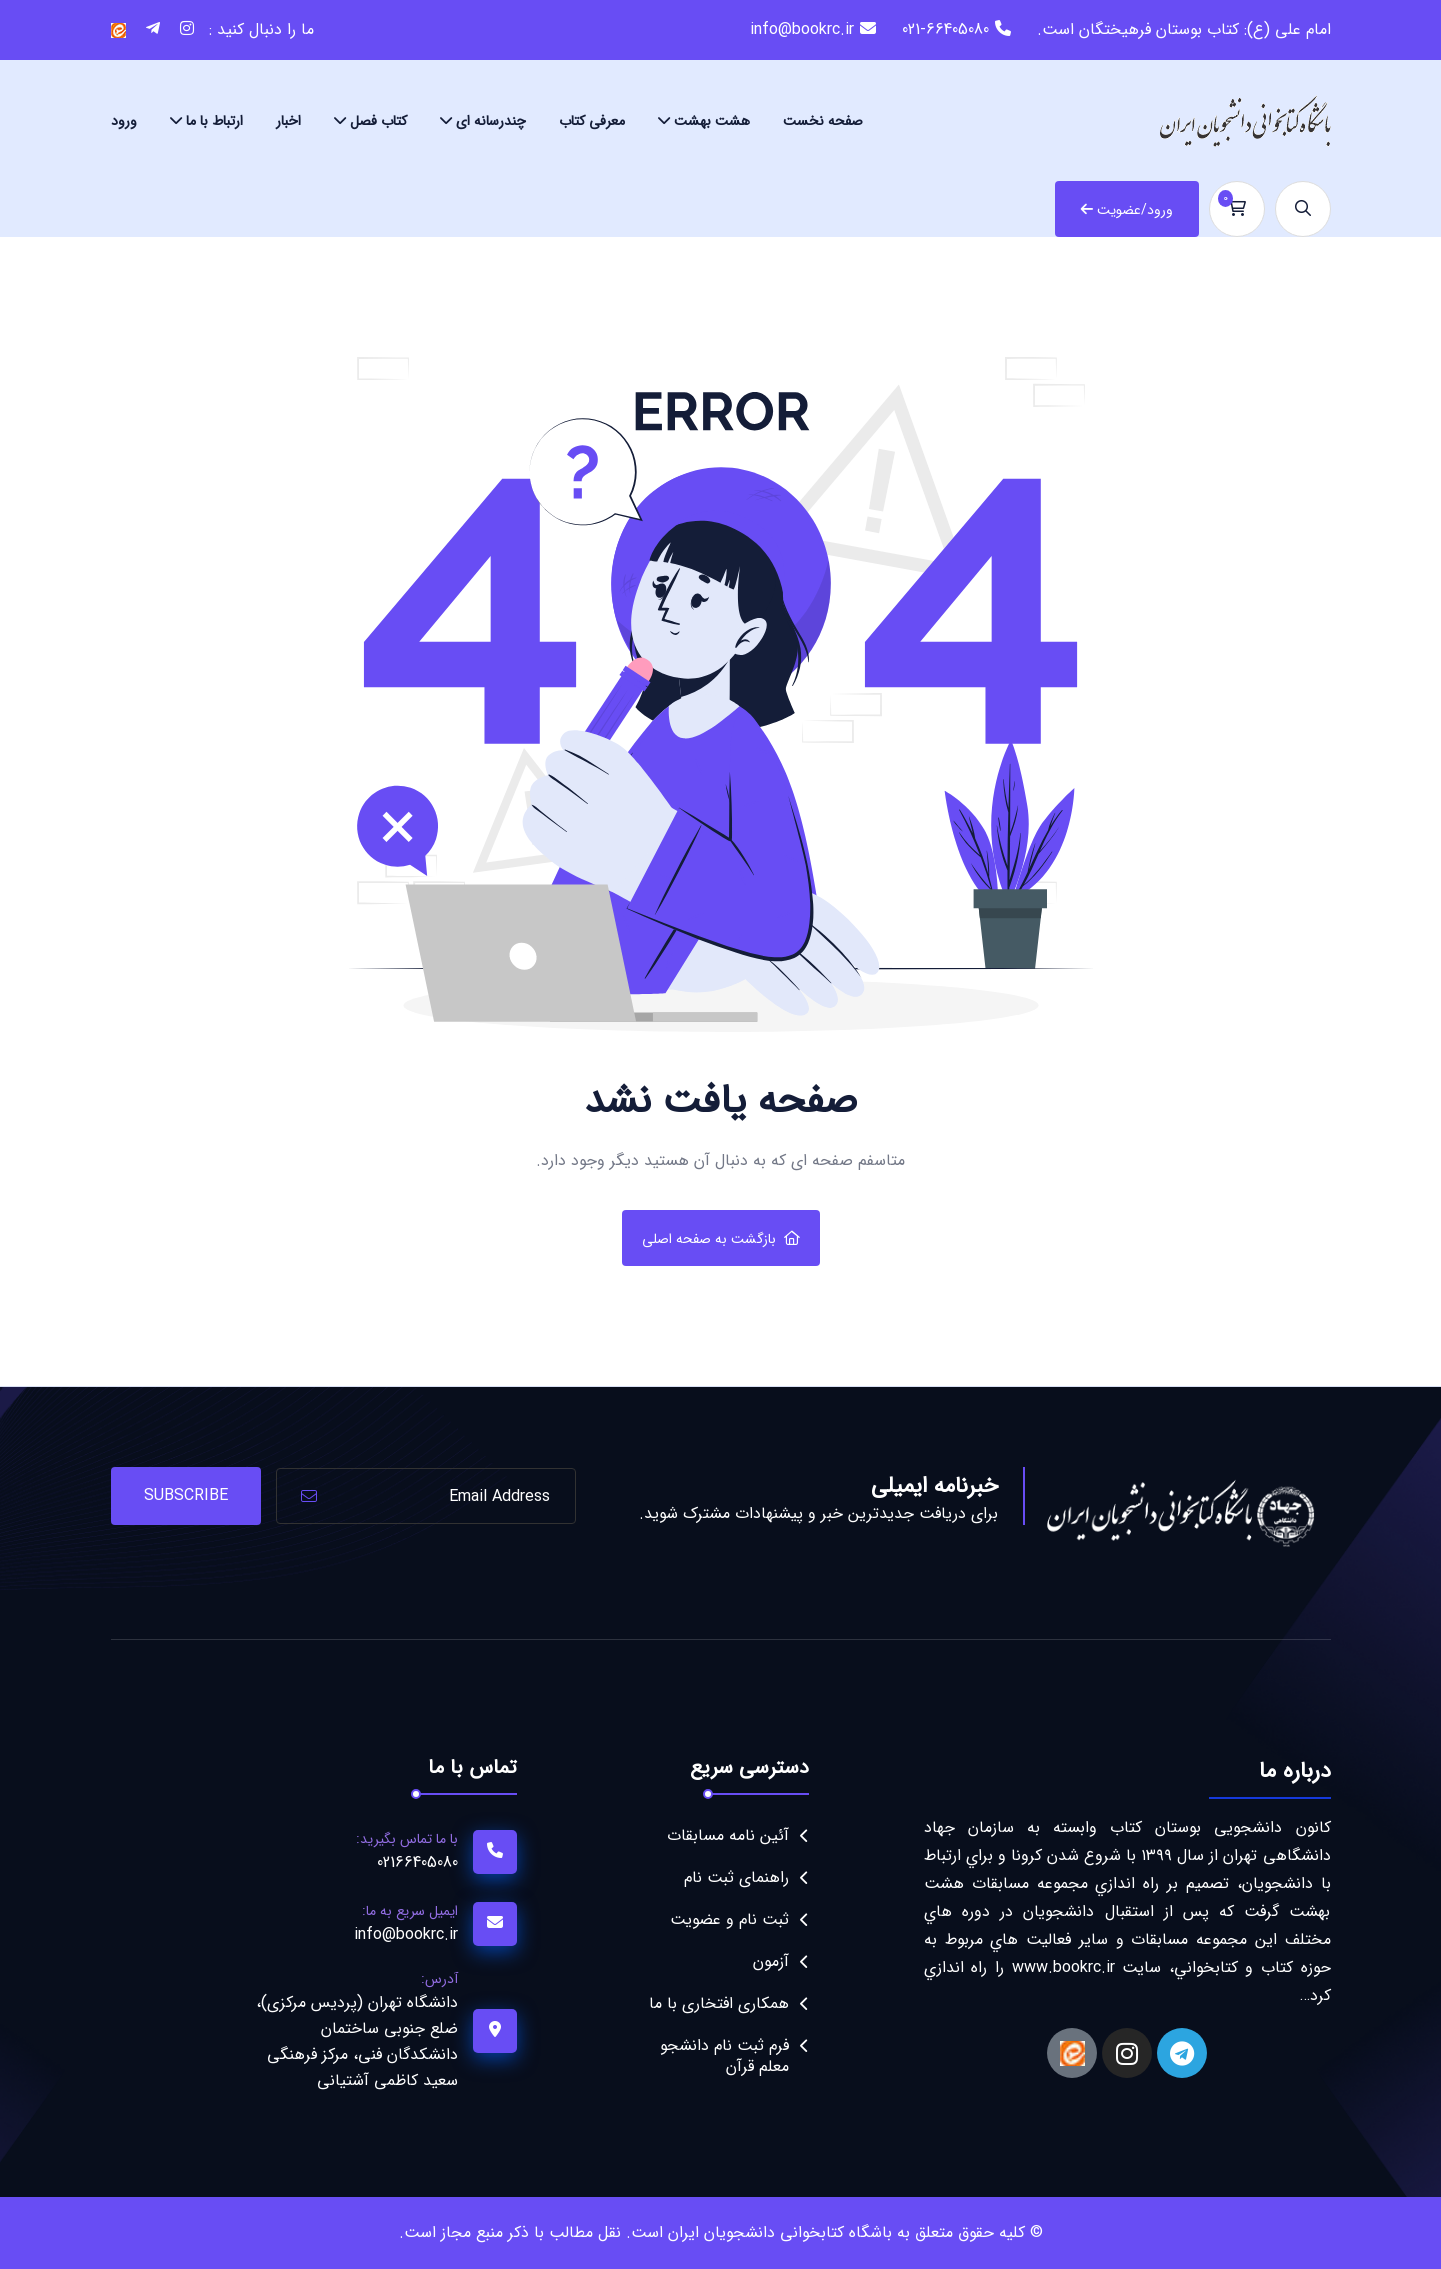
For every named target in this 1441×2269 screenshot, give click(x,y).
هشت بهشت (712, 121)
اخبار (288, 121)
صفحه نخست (823, 121)
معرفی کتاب (592, 121)
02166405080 (417, 1862)
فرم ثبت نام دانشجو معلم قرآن (724, 2056)
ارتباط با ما (214, 121)
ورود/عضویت (1127, 210)
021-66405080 (945, 29)
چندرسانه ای (491, 121)
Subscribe (186, 1495)
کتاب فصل (378, 121)
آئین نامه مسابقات (728, 1835)
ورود (124, 121)
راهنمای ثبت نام (736, 1877)
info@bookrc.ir (802, 29)
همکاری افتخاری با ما (719, 2003)
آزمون (771, 1961)
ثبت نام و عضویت (729, 1919)
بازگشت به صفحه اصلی (721, 1239)
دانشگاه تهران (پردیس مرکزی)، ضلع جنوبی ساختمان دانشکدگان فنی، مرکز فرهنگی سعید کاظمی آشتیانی (357, 2041)
